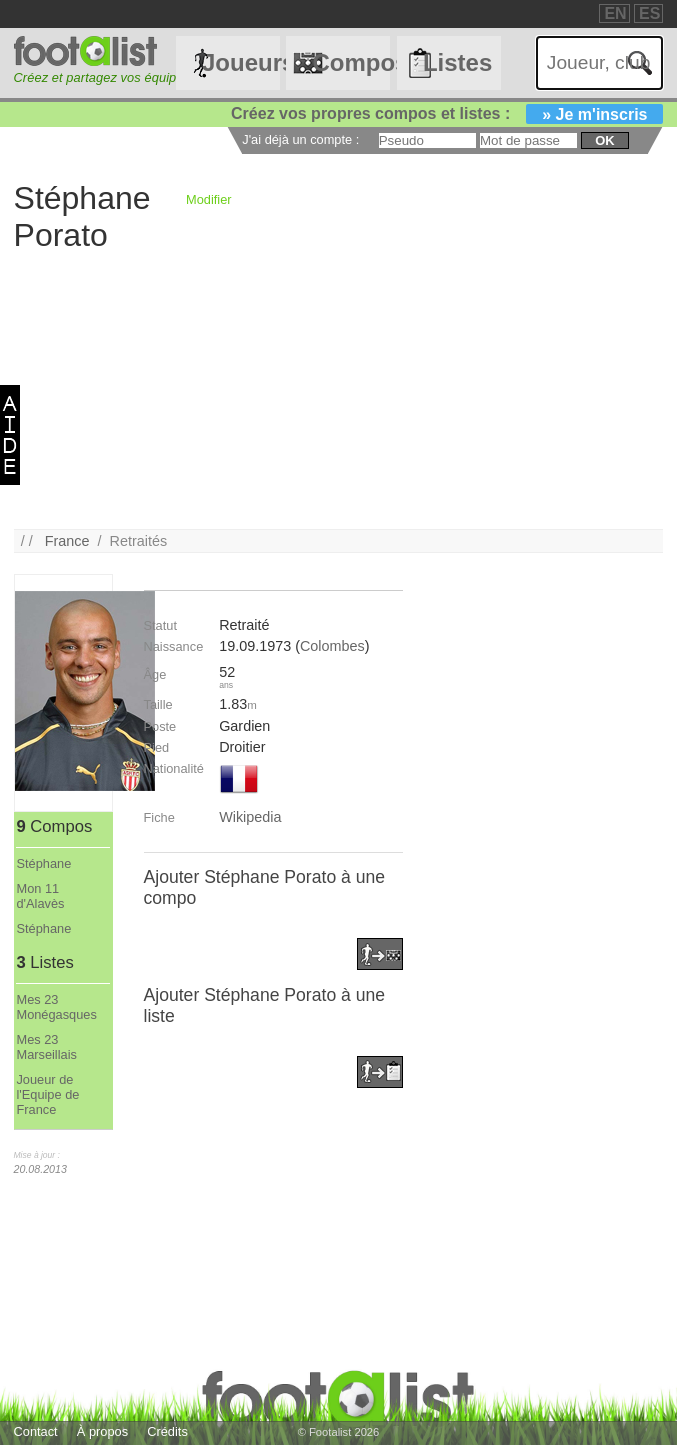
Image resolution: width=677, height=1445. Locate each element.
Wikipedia (250, 817)
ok (604, 140)
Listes (457, 62)
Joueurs (241, 62)
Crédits (167, 1431)
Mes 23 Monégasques (56, 1007)
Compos (351, 62)
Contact (36, 1431)
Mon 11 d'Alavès (40, 896)
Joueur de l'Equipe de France (47, 1094)
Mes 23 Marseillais (46, 1047)
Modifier (209, 199)
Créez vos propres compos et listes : (447, 113)
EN (615, 13)
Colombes (332, 646)
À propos (102, 1431)
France (67, 541)
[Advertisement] (339, 389)
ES (649, 13)
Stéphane (43, 863)
